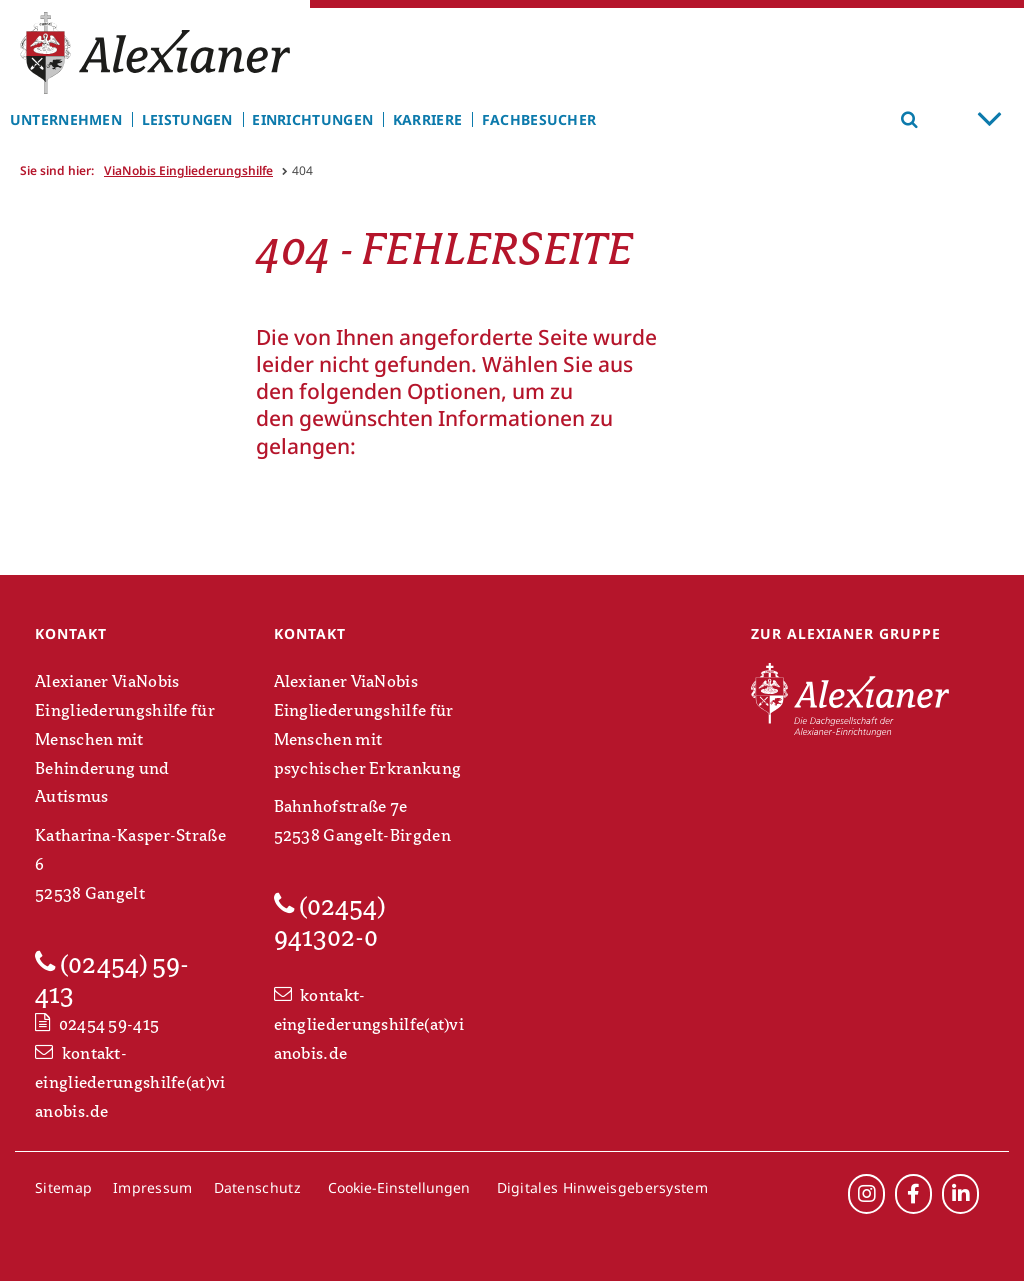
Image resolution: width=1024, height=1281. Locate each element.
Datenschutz (257, 1187)
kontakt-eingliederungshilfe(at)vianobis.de (130, 1083)
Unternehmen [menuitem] (66, 119)
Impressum (153, 1187)
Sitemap (63, 1187)
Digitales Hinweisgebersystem (602, 1187)
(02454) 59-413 (112, 979)
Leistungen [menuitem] (187, 119)
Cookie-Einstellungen (399, 1187)
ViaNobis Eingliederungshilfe (188, 170)
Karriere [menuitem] (427, 119)
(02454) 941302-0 (330, 921)
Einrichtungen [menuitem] (312, 119)
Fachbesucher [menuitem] (539, 119)
